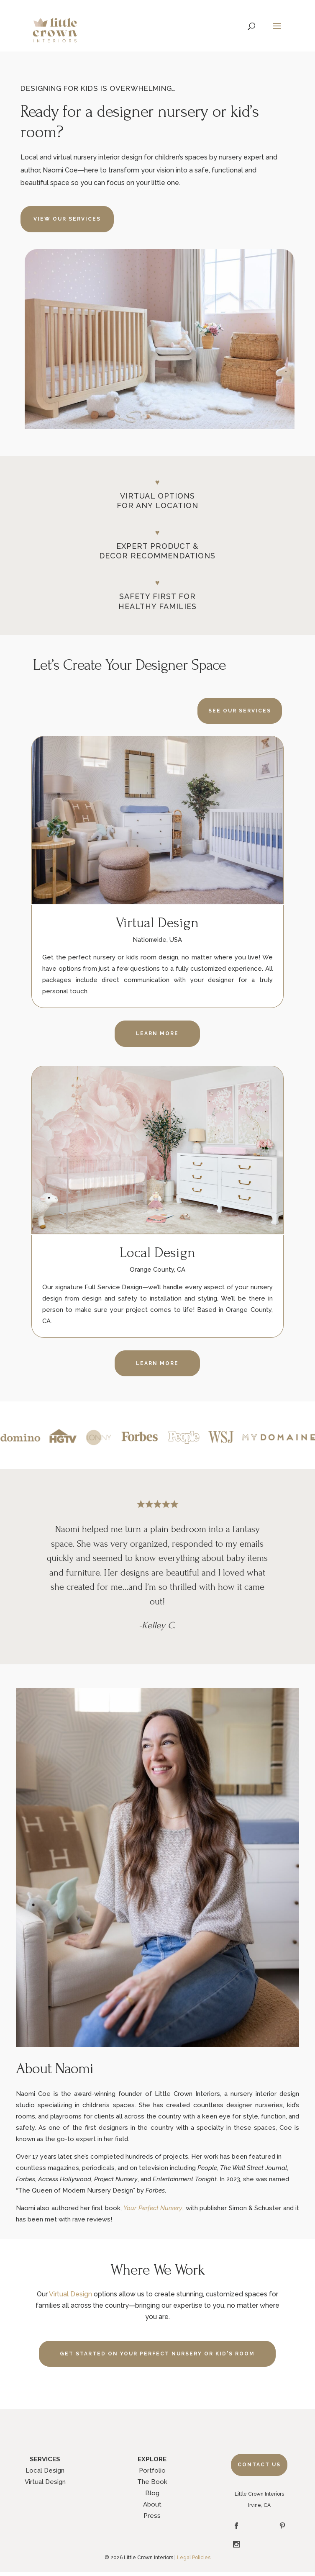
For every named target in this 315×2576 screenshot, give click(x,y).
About (152, 2504)
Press (152, 2515)
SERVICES (45, 2459)
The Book (152, 2482)
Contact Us (259, 2465)
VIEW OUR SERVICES (67, 219)
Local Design (45, 2470)
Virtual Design (70, 2294)
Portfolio (152, 2470)
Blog (152, 2493)
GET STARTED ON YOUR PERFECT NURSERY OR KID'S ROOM (157, 2354)
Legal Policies (193, 2558)
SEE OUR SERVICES (239, 711)
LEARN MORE (157, 1363)
